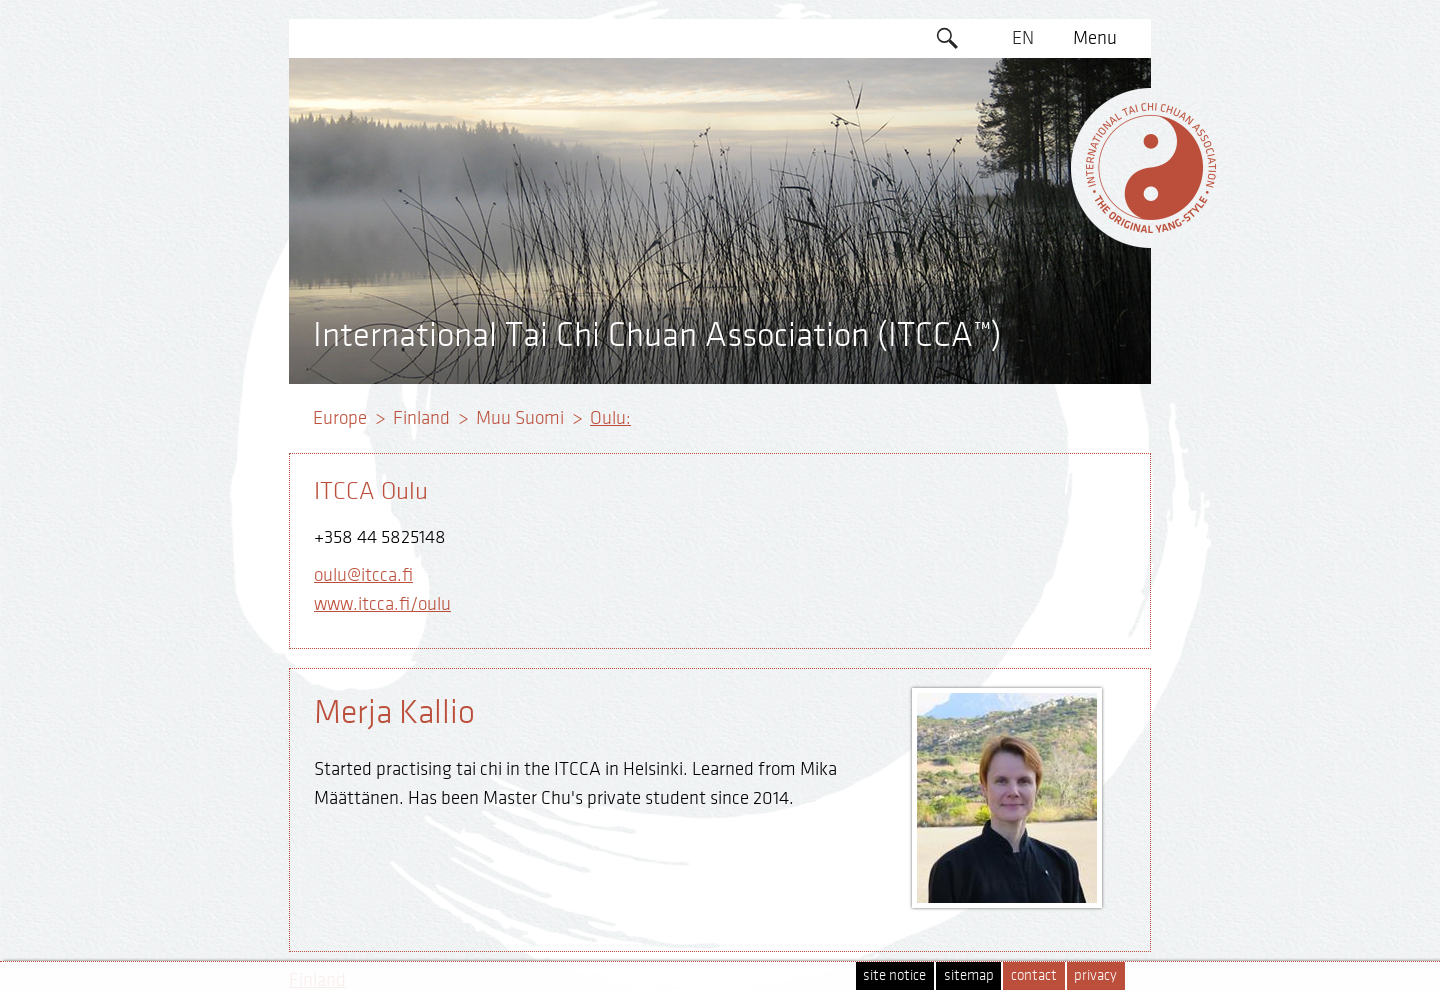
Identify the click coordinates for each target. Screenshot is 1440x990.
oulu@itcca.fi (363, 575)
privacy (1095, 975)
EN (1023, 38)
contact (1034, 975)
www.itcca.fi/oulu (382, 604)
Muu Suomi (520, 418)
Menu (1095, 38)
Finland (421, 418)
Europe (340, 418)
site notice (894, 975)
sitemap (969, 975)
